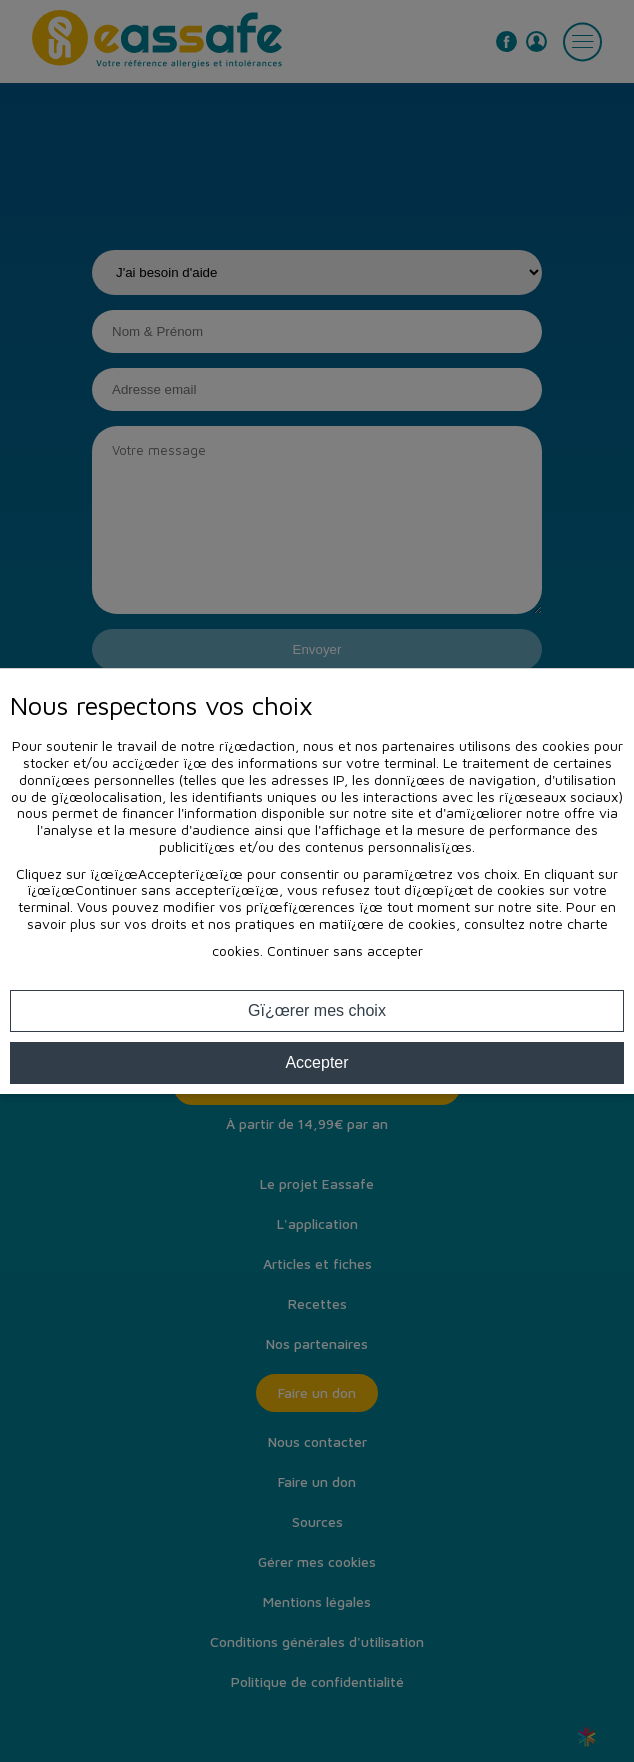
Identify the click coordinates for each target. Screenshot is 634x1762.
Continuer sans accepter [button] (345, 951)
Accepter (316, 1062)
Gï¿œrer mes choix (317, 1010)
